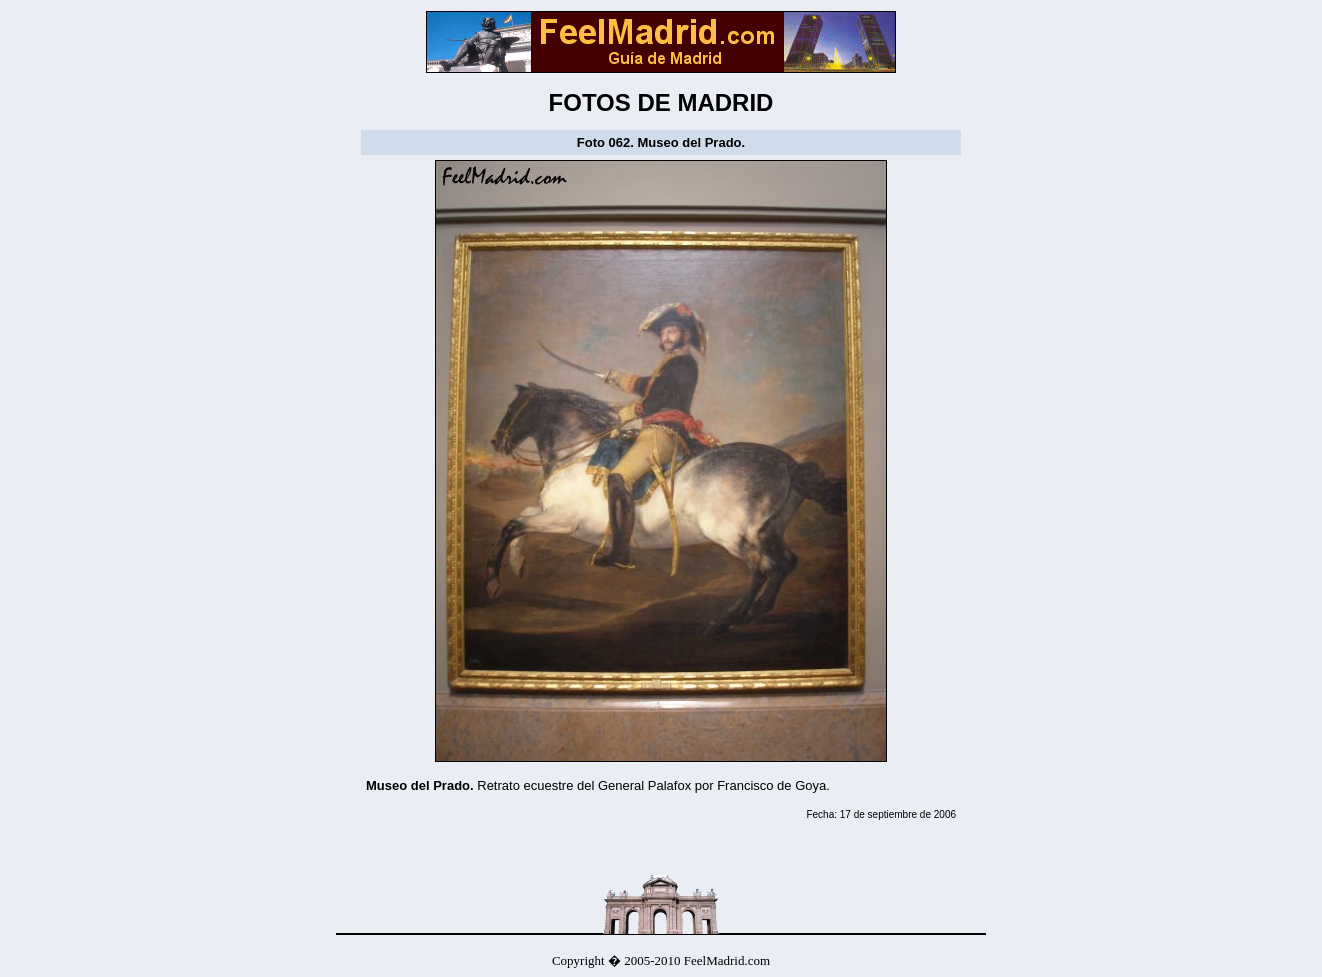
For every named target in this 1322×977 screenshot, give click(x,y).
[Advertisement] (600, 843)
